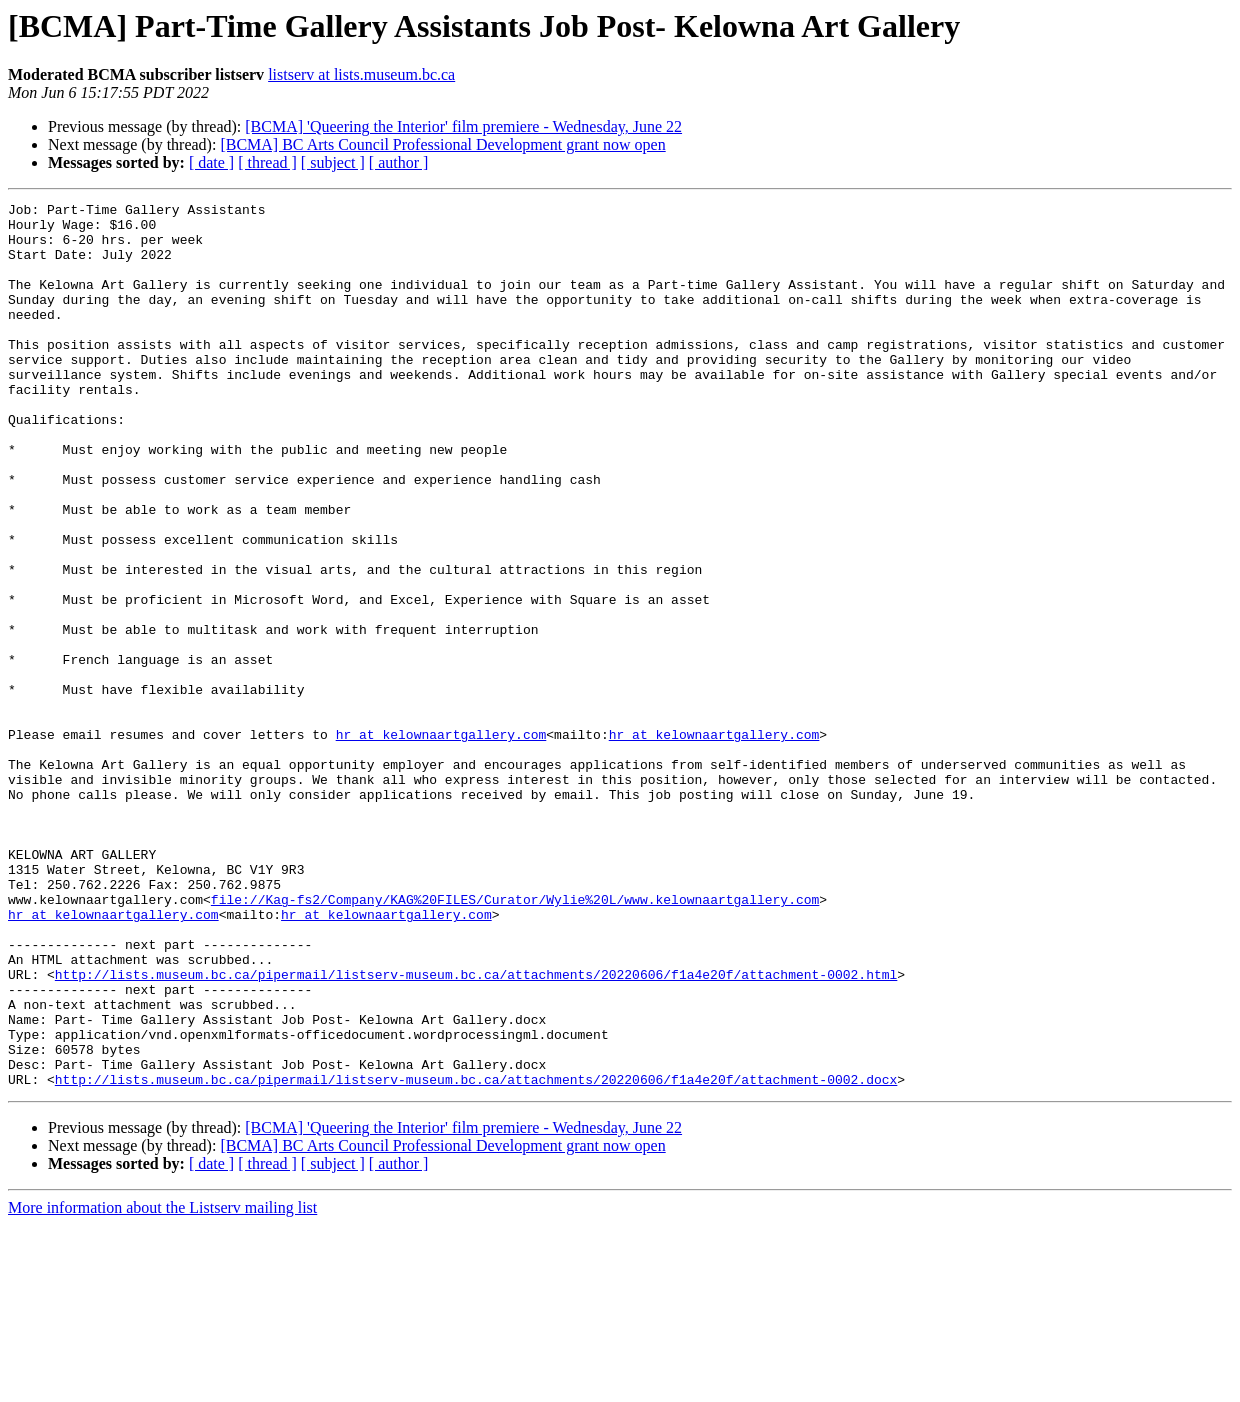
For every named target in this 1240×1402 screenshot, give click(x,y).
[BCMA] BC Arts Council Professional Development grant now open (442, 144)
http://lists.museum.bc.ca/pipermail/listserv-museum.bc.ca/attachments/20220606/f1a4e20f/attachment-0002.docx (476, 1256)
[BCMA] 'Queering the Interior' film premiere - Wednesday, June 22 (463, 126)
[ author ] (399, 162)
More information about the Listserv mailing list (162, 1384)
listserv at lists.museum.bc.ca (361, 74)
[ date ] (211, 162)
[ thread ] (267, 162)
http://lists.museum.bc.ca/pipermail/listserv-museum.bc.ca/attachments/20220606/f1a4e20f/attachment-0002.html (476, 1130)
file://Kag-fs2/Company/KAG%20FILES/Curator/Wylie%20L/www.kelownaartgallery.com (515, 1040)
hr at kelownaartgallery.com (441, 842)
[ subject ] (333, 162)
